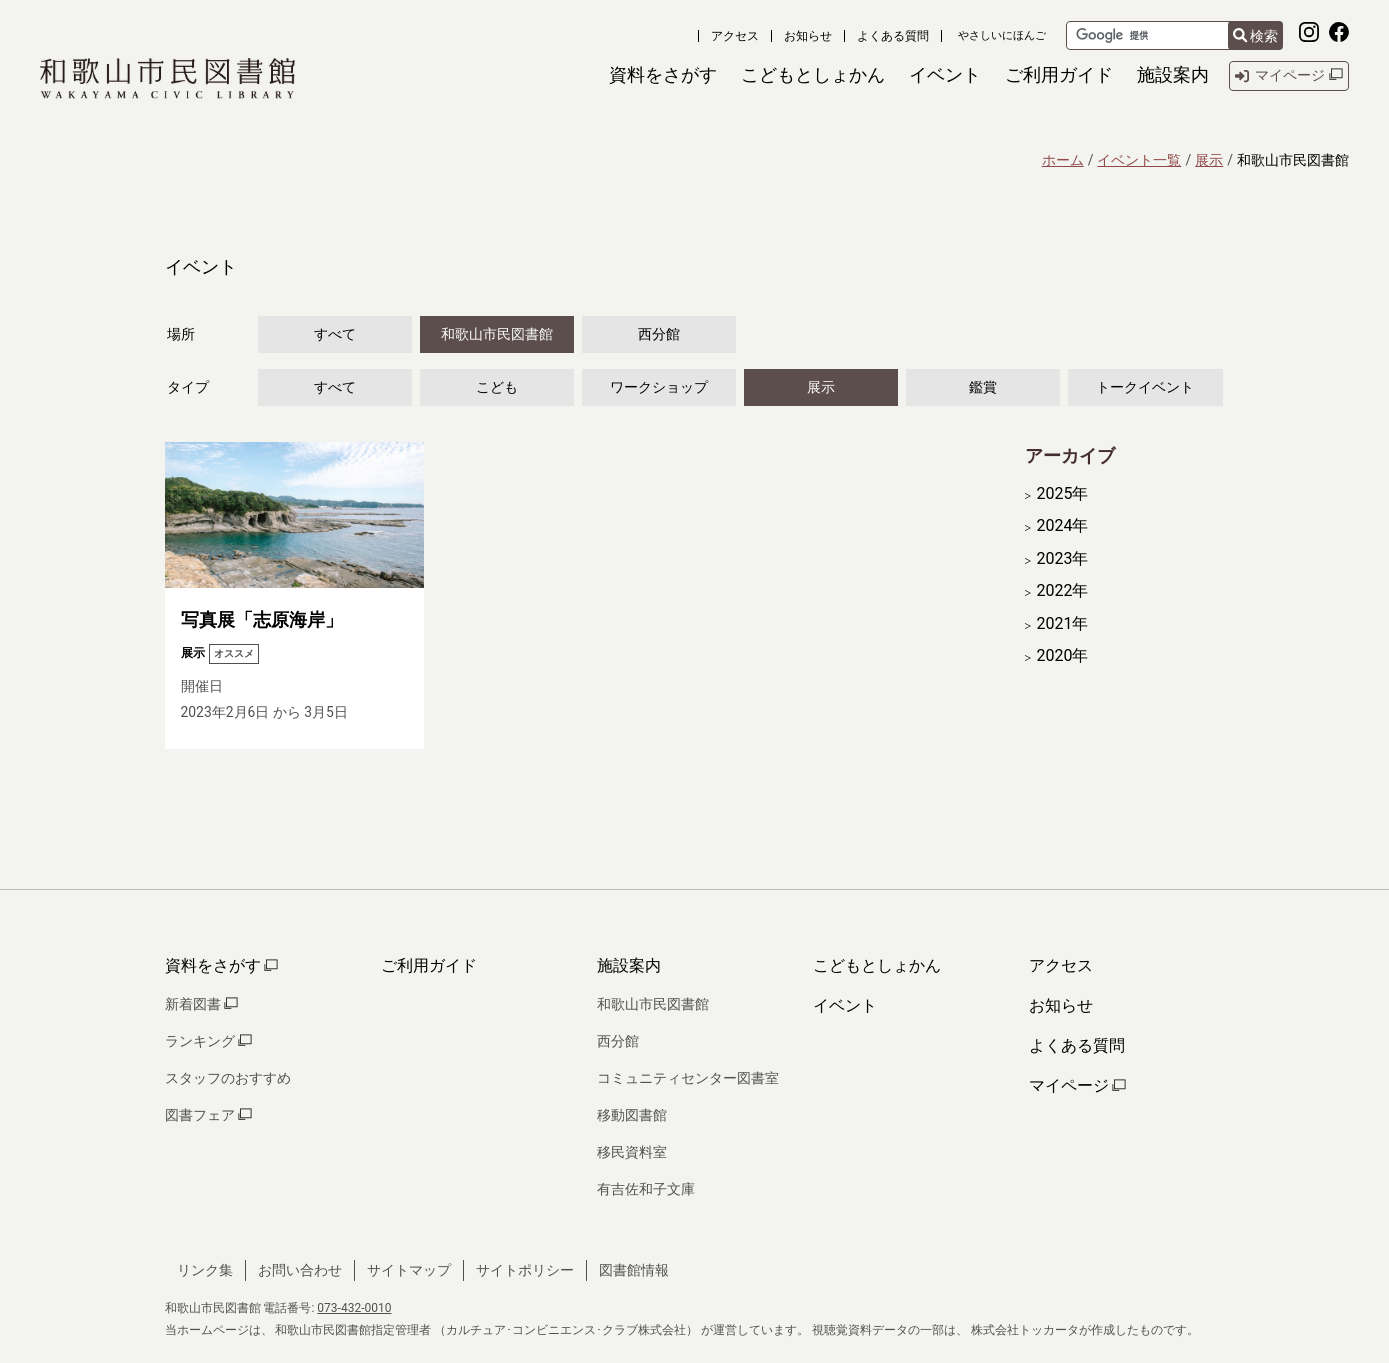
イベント (845, 1005)
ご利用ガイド (429, 965)
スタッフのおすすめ (228, 1078)
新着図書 (201, 1004)
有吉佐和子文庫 (646, 1189)
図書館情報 (634, 1270)
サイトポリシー (525, 1270)
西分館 (659, 334)
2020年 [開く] (1063, 656)
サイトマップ (409, 1270)
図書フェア (208, 1115)
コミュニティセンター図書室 (688, 1078)
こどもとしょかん (877, 965)
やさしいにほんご (1002, 35)
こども (497, 387)
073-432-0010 (354, 1308)
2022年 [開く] (1063, 591)
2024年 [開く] (1063, 526)
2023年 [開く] (1063, 559)
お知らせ (808, 36)
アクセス (735, 36)
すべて (335, 334)
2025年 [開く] (1063, 494)
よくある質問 (893, 36)
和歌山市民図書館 (497, 334)
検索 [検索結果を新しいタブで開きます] (1255, 36)
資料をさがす (222, 965)
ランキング (208, 1041)
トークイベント (1145, 387)
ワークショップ (659, 387)
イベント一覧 (1139, 160)
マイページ (1078, 1085)
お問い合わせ (300, 1270)
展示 (1209, 160)
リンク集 (205, 1270)
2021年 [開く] (1063, 624)
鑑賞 (983, 387)
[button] (663, 75)
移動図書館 (632, 1115)
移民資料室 (632, 1152)
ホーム (1063, 160)
